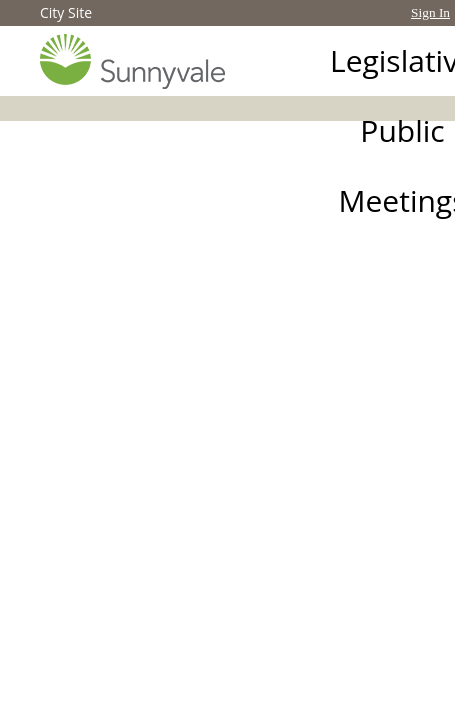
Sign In (430, 12)
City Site (66, 12)
